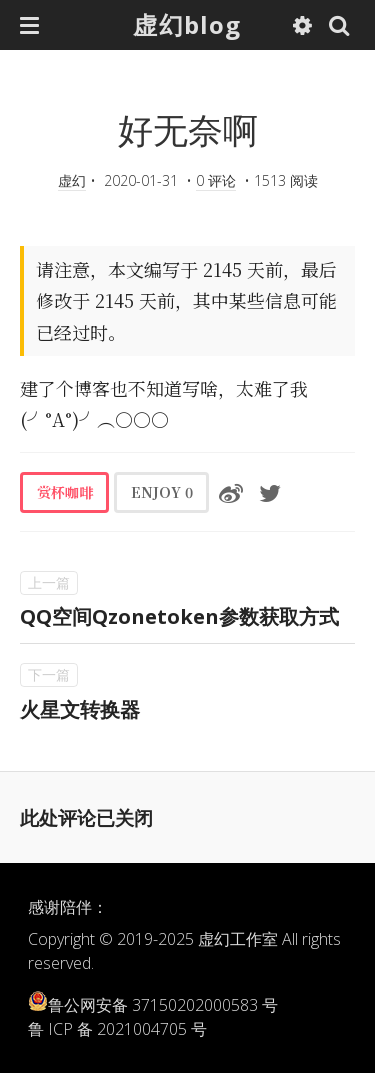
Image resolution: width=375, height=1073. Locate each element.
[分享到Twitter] (270, 492)
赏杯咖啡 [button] (65, 492)
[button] (29, 25)
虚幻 (72, 180)
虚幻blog (187, 24)
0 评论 (216, 180)
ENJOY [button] (162, 492)
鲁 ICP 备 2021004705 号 (117, 1029)
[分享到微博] (231, 492)
